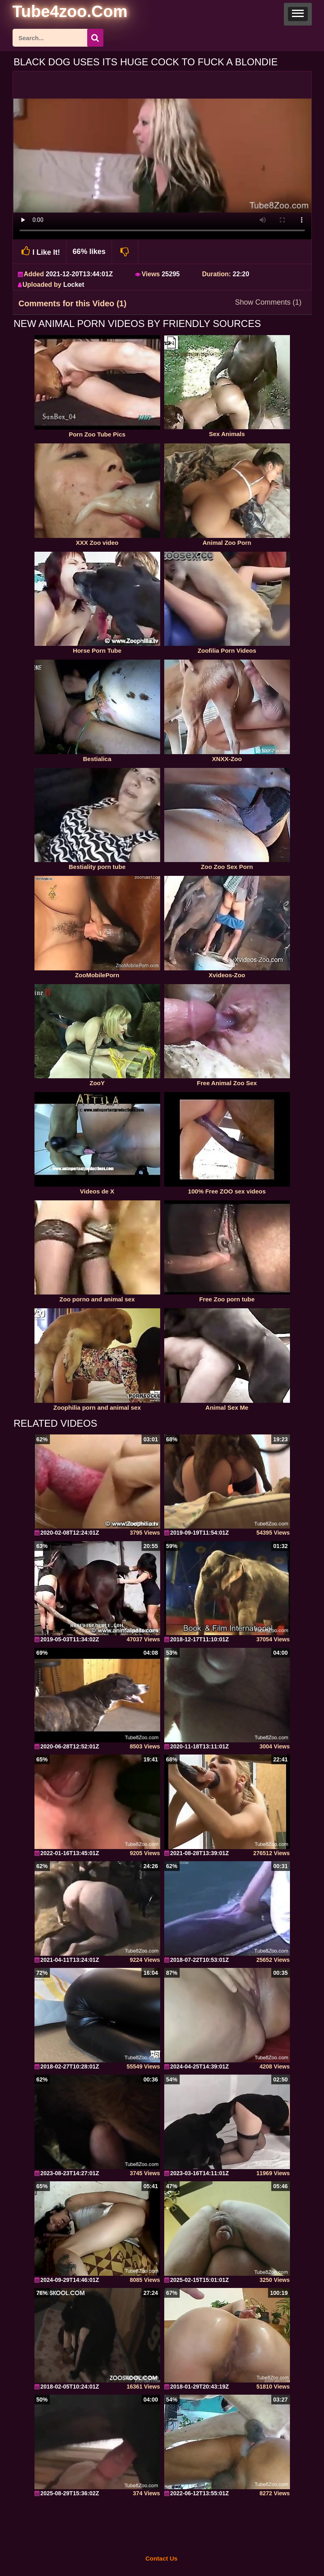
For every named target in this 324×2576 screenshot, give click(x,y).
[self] (57, 13)
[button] (297, 14)
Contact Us (161, 2558)
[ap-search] (58, 38)
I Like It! (39, 251)
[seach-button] (95, 38)
